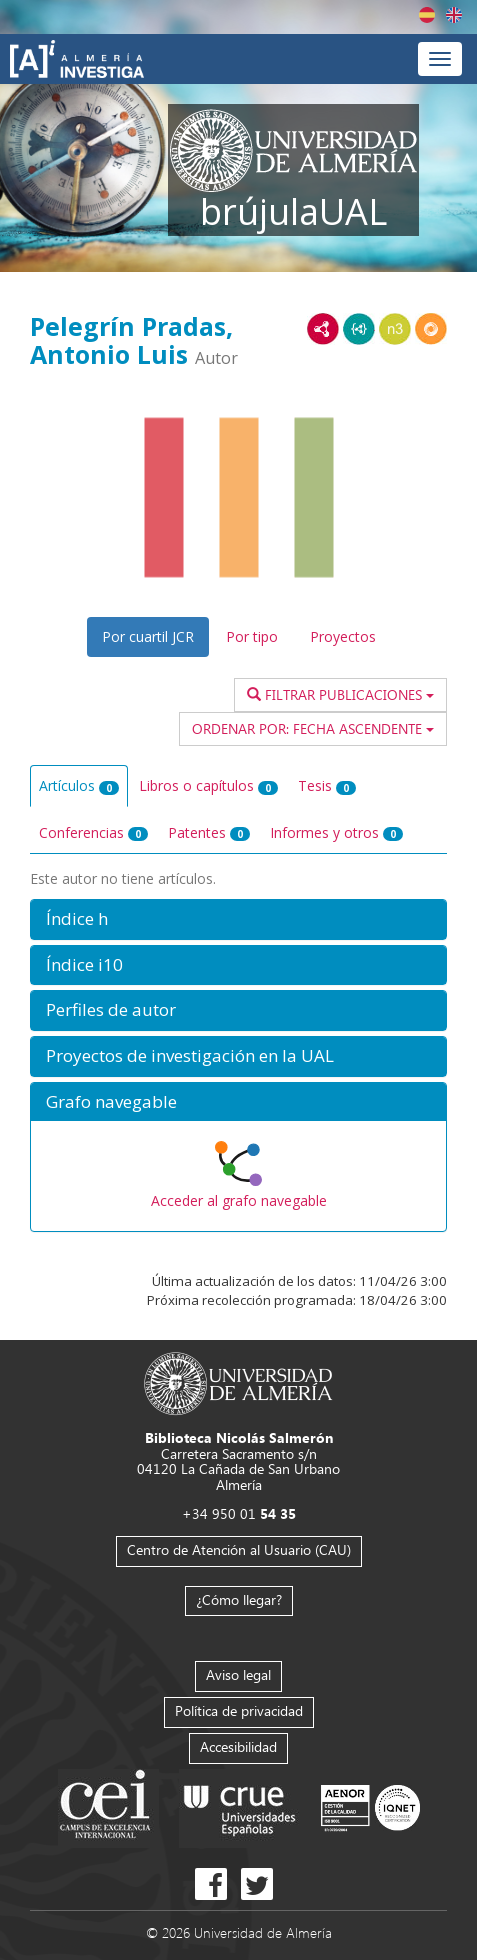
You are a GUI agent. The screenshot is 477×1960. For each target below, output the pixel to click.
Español (427, 15)
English (454, 15)
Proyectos (343, 636)
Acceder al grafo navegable (239, 1200)
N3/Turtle (395, 329)
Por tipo (252, 636)
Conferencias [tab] (93, 832)
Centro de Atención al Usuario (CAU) (239, 1549)
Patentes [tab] (209, 832)
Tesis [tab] (327, 785)
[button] (238, 919)
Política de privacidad (239, 1710)
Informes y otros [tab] (336, 832)
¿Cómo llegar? (239, 1599)
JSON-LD (359, 329)
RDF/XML (323, 329)
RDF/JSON (431, 329)
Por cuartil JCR (148, 636)
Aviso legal (238, 1674)
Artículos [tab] (79, 785)
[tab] (238, 919)
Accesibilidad (238, 1746)
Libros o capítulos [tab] (208, 785)
